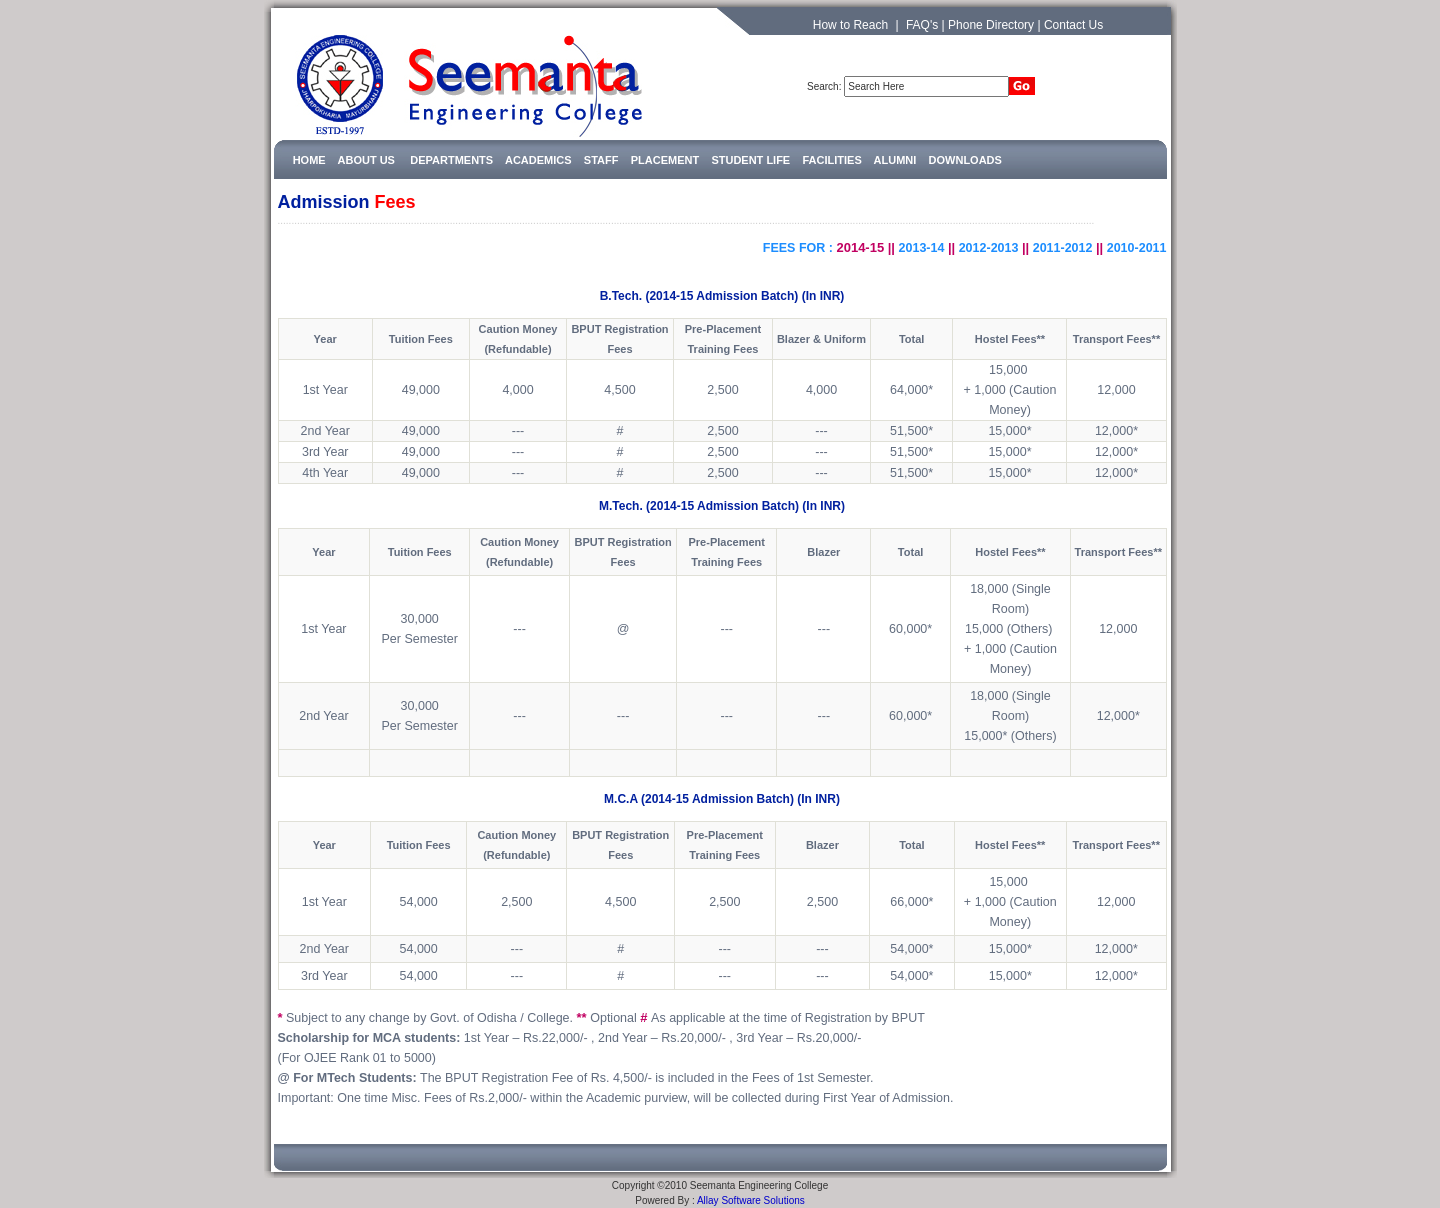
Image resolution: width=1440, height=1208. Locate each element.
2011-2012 (1063, 248)
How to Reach (850, 25)
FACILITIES (831, 160)
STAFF (601, 160)
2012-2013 (989, 248)
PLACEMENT (665, 160)
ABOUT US (366, 160)
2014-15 (860, 247)
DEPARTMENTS (457, 160)
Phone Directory (991, 25)
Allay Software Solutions (751, 1200)
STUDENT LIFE (750, 160)
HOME (309, 160)
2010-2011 (1137, 248)
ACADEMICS (538, 160)
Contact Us (1073, 25)
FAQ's (922, 25)
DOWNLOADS (965, 160)
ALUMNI (895, 160)
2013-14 (922, 248)
